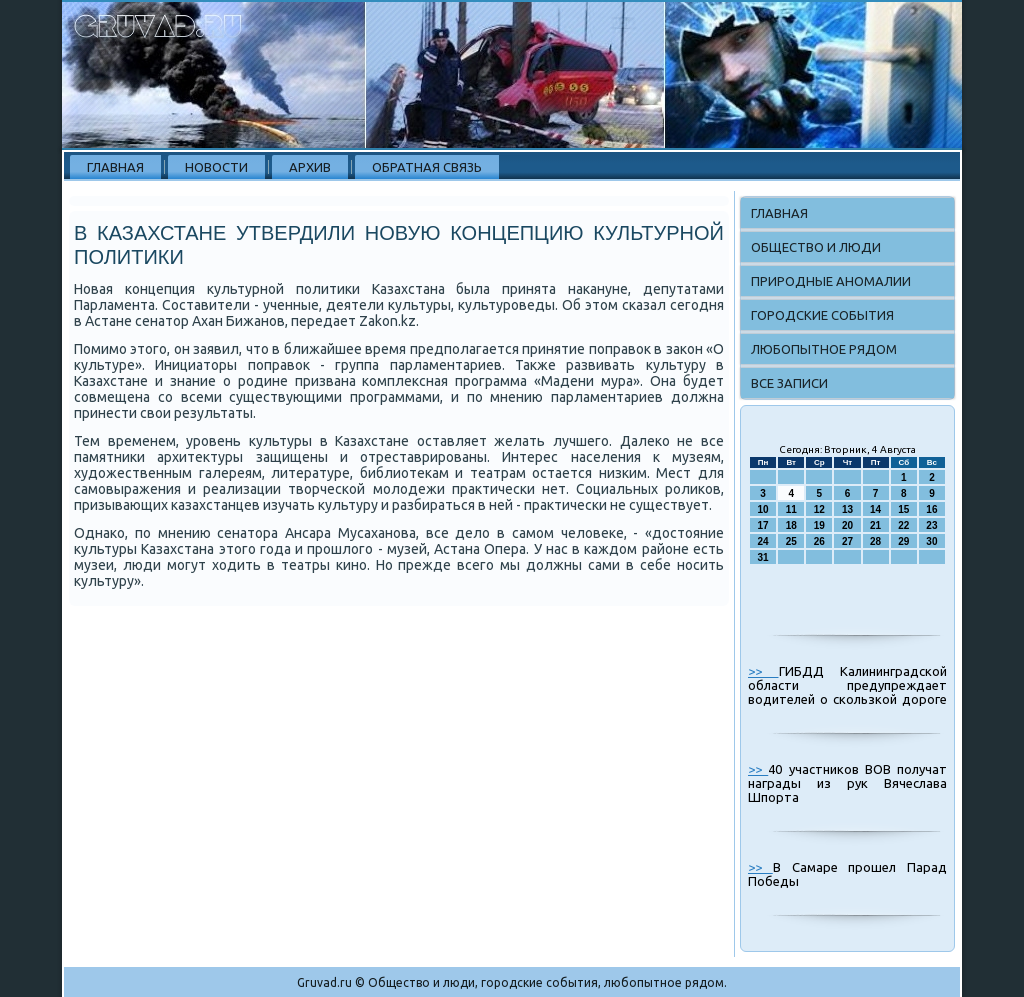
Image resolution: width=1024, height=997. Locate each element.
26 (819, 541)
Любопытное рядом (824, 349)
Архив (310, 167)
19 (819, 525)
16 (931, 509)
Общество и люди (816, 247)
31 (763, 557)
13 (847, 509)
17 (763, 525)
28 (875, 541)
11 (791, 509)
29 (903, 541)
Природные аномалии (831, 281)
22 (903, 525)
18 (791, 525)
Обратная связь (427, 167)
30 (931, 541)
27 (847, 541)
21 (875, 525)
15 (903, 509)
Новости (216, 167)
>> (763, 671)
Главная (115, 167)
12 (819, 509)
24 (763, 541)
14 (875, 509)
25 (791, 541)
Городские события (822, 315)
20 (847, 525)
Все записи (789, 383)
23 (931, 525)
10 (763, 509)
